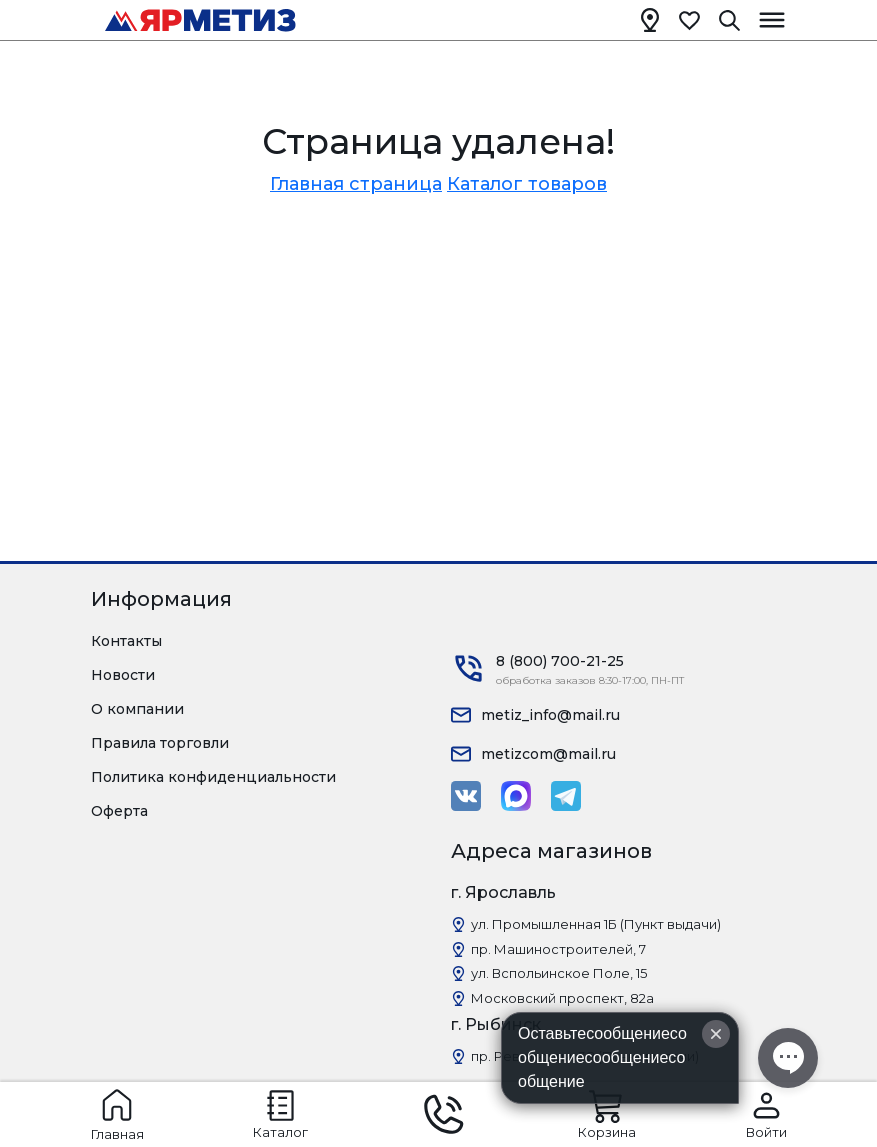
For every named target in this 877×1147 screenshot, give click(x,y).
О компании (137, 709)
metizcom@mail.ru (548, 754)
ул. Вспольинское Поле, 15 (559, 973)
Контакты (126, 641)
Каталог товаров (527, 184)
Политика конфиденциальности (213, 777)
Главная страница (356, 184)
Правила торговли (160, 743)
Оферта (119, 811)
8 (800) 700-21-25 (560, 661)
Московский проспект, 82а (562, 998)
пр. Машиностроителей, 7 (558, 949)
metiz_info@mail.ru (550, 715)
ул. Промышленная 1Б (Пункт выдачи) (596, 924)
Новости (123, 675)
